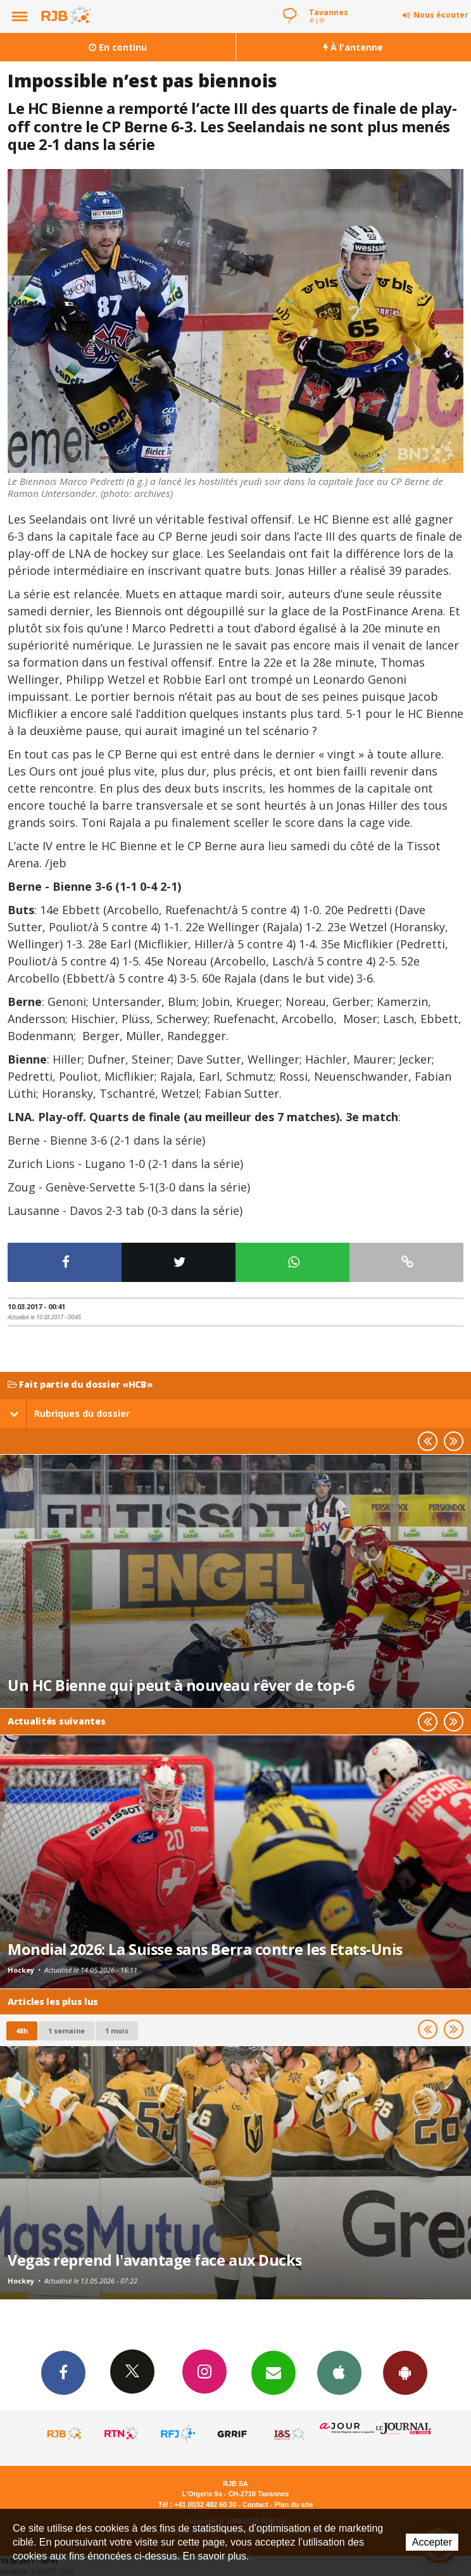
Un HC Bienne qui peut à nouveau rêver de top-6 (181, 1685)
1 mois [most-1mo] (117, 2030)
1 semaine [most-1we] (66, 2030)
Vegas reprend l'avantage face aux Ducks (155, 2260)
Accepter (432, 2542)
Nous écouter (440, 14)
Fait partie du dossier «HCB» (80, 1384)
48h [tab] (22, 2030)
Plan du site (293, 2504)
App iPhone (339, 2372)
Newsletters (273, 2372)
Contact (255, 2504)
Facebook (63, 2372)
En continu (118, 47)
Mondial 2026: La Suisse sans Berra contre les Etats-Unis (205, 1949)
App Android (405, 2372)
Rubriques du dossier (69, 1413)
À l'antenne (353, 47)
